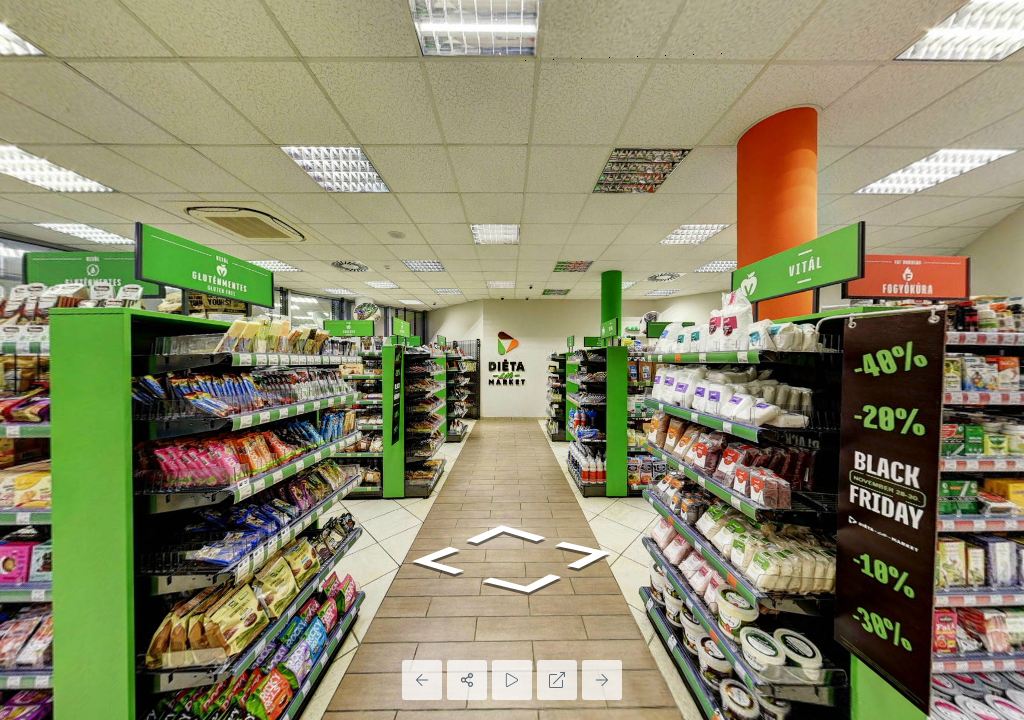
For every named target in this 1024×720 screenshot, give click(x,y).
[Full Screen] (557, 680)
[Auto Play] (512, 680)
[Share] (467, 680)
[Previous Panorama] (422, 680)
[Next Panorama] (602, 680)
